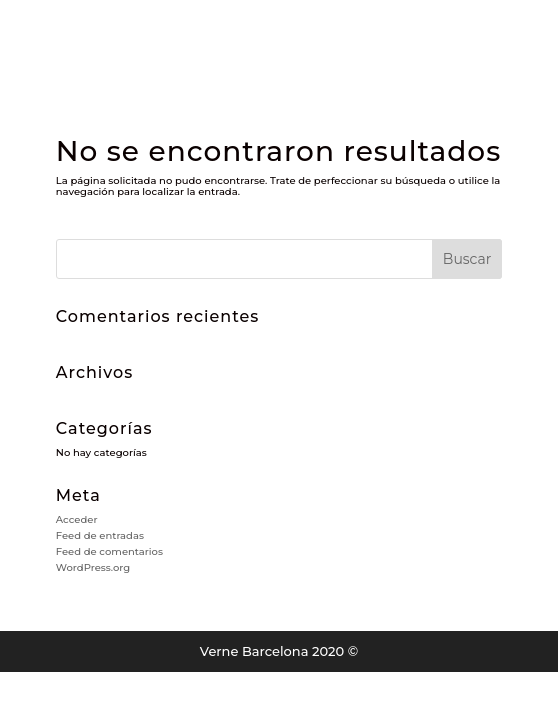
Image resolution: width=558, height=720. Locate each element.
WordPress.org (93, 567)
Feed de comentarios (109, 551)
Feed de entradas (100, 535)
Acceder (77, 519)
